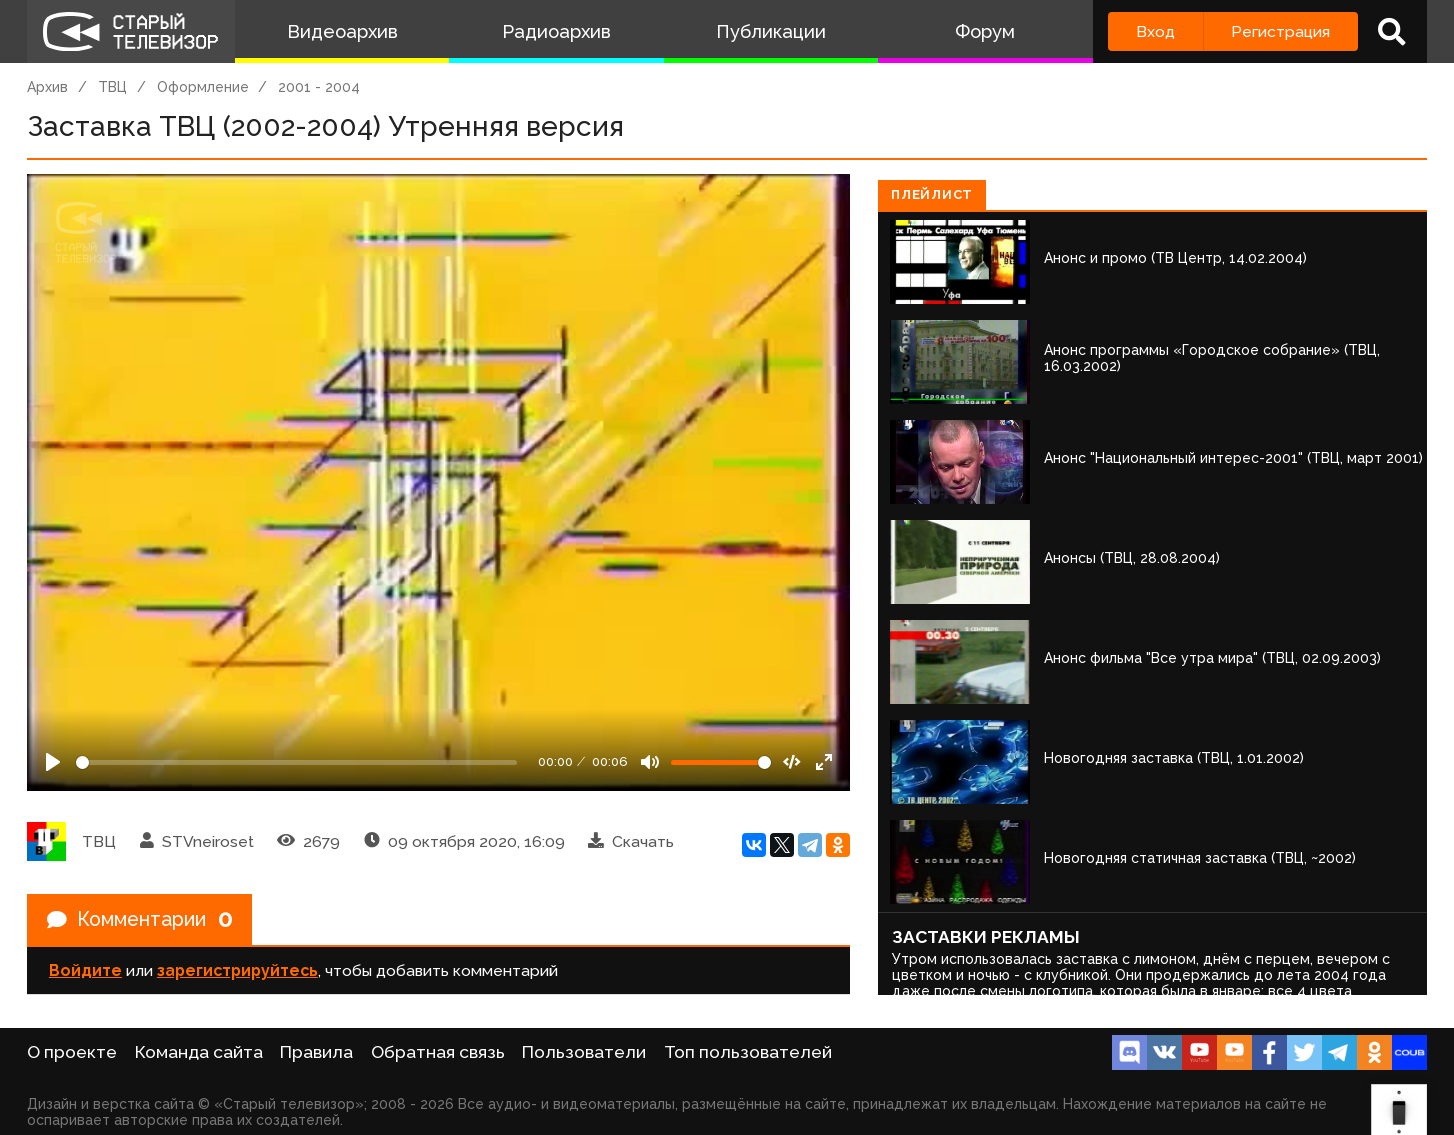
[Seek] (296, 762)
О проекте (72, 1052)
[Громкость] (721, 762)
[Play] (53, 762)
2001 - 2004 (319, 87)
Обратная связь (438, 1052)
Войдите (85, 971)
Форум (985, 31)
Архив (47, 87)
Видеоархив (342, 31)
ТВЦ (112, 87)
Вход (1155, 31)
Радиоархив (556, 31)
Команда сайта (199, 1052)
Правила (316, 1052)
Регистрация (1280, 31)
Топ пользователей (748, 1052)
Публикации (771, 31)
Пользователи (584, 1052)
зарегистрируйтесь (237, 971)
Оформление (203, 87)
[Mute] (650, 762)
